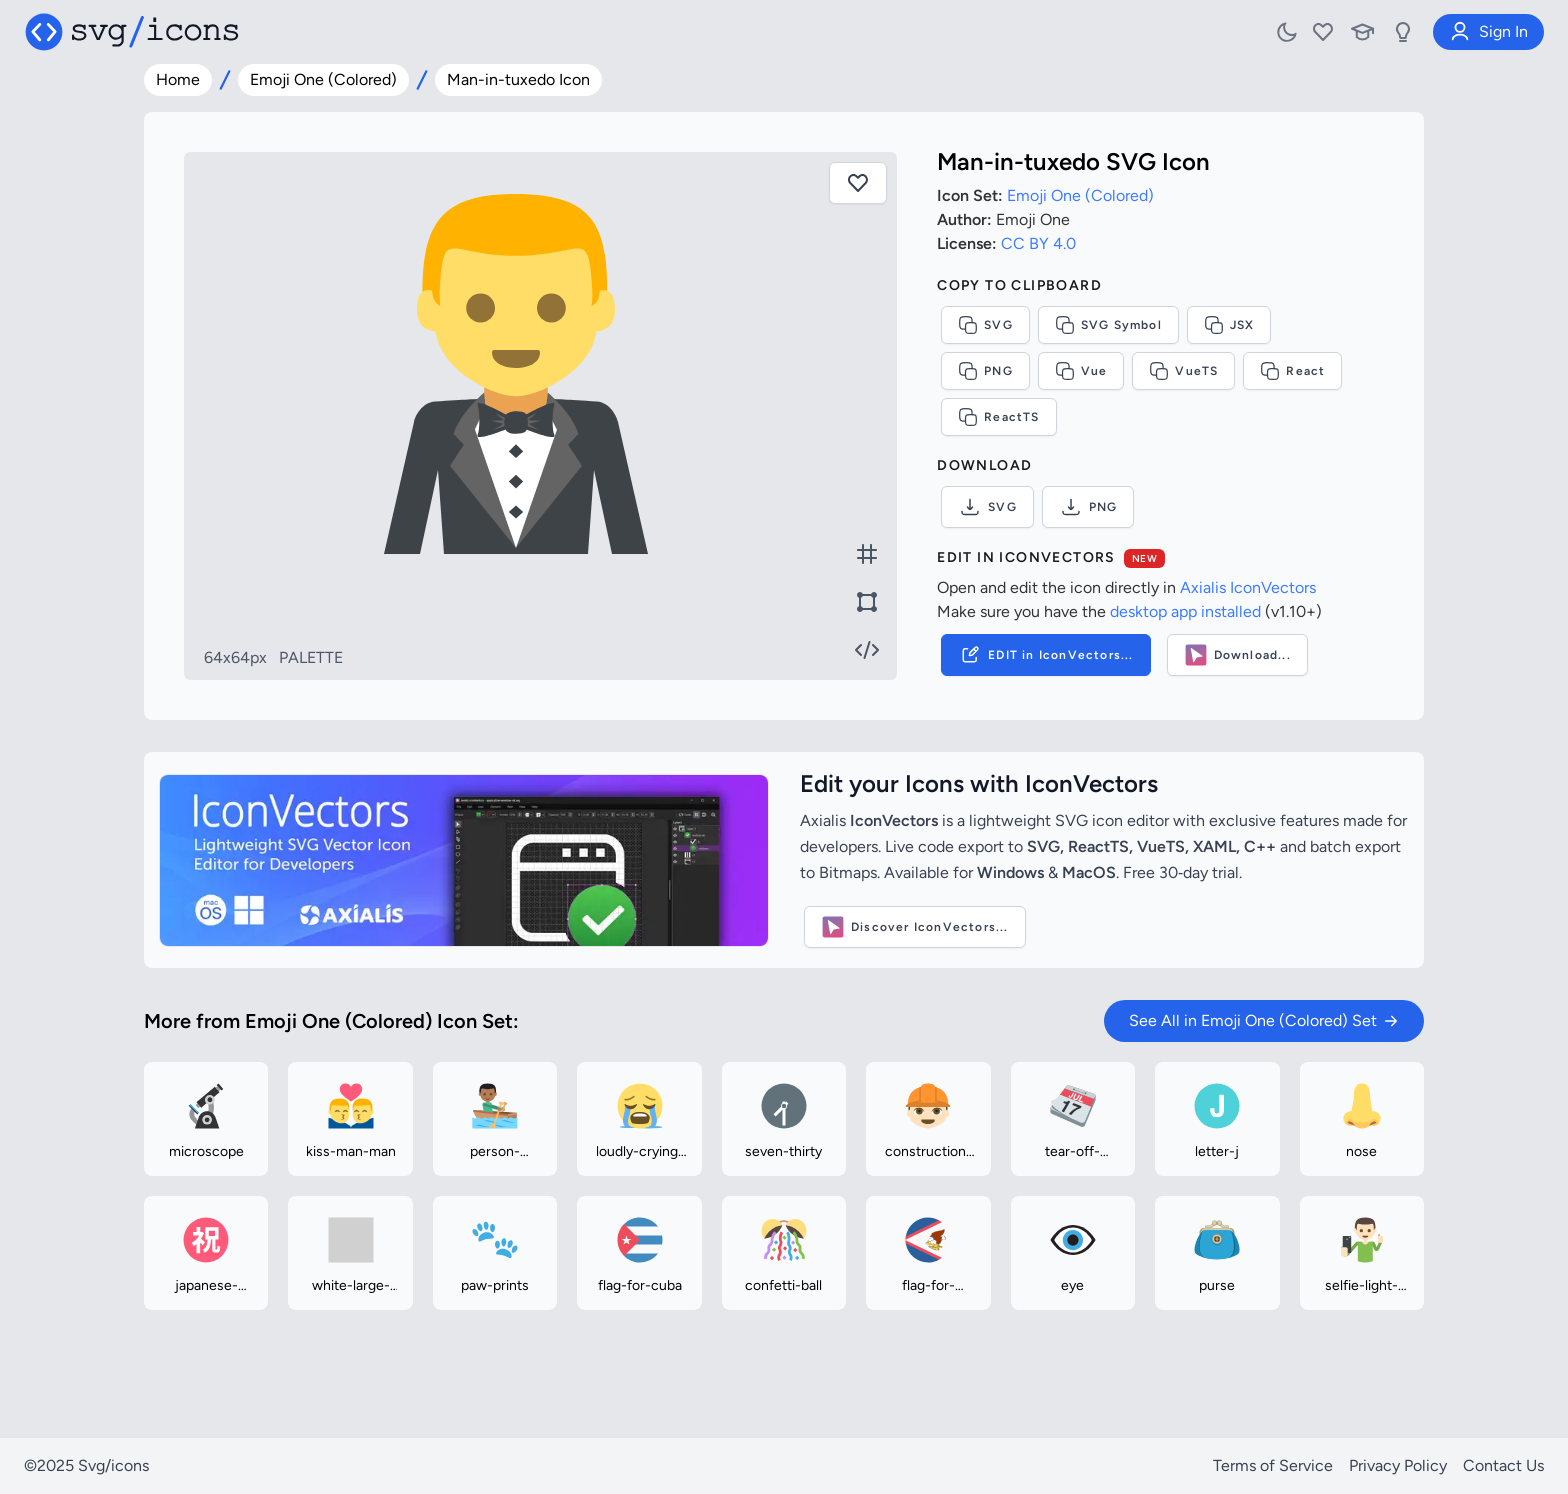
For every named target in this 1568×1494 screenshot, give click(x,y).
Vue (1081, 371)
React (1292, 371)
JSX (1229, 325)
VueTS (1183, 371)
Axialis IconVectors (1248, 587)
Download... (1237, 655)
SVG (985, 325)
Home (178, 79)
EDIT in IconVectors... (1045, 655)
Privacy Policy (1398, 1465)
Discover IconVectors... (915, 927)
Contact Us (1503, 1465)
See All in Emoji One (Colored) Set (1264, 1020)
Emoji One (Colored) (323, 79)
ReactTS (998, 417)
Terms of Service (1273, 1465)
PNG (985, 371)
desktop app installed (1185, 611)
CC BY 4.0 (1038, 243)
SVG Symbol (1108, 325)
